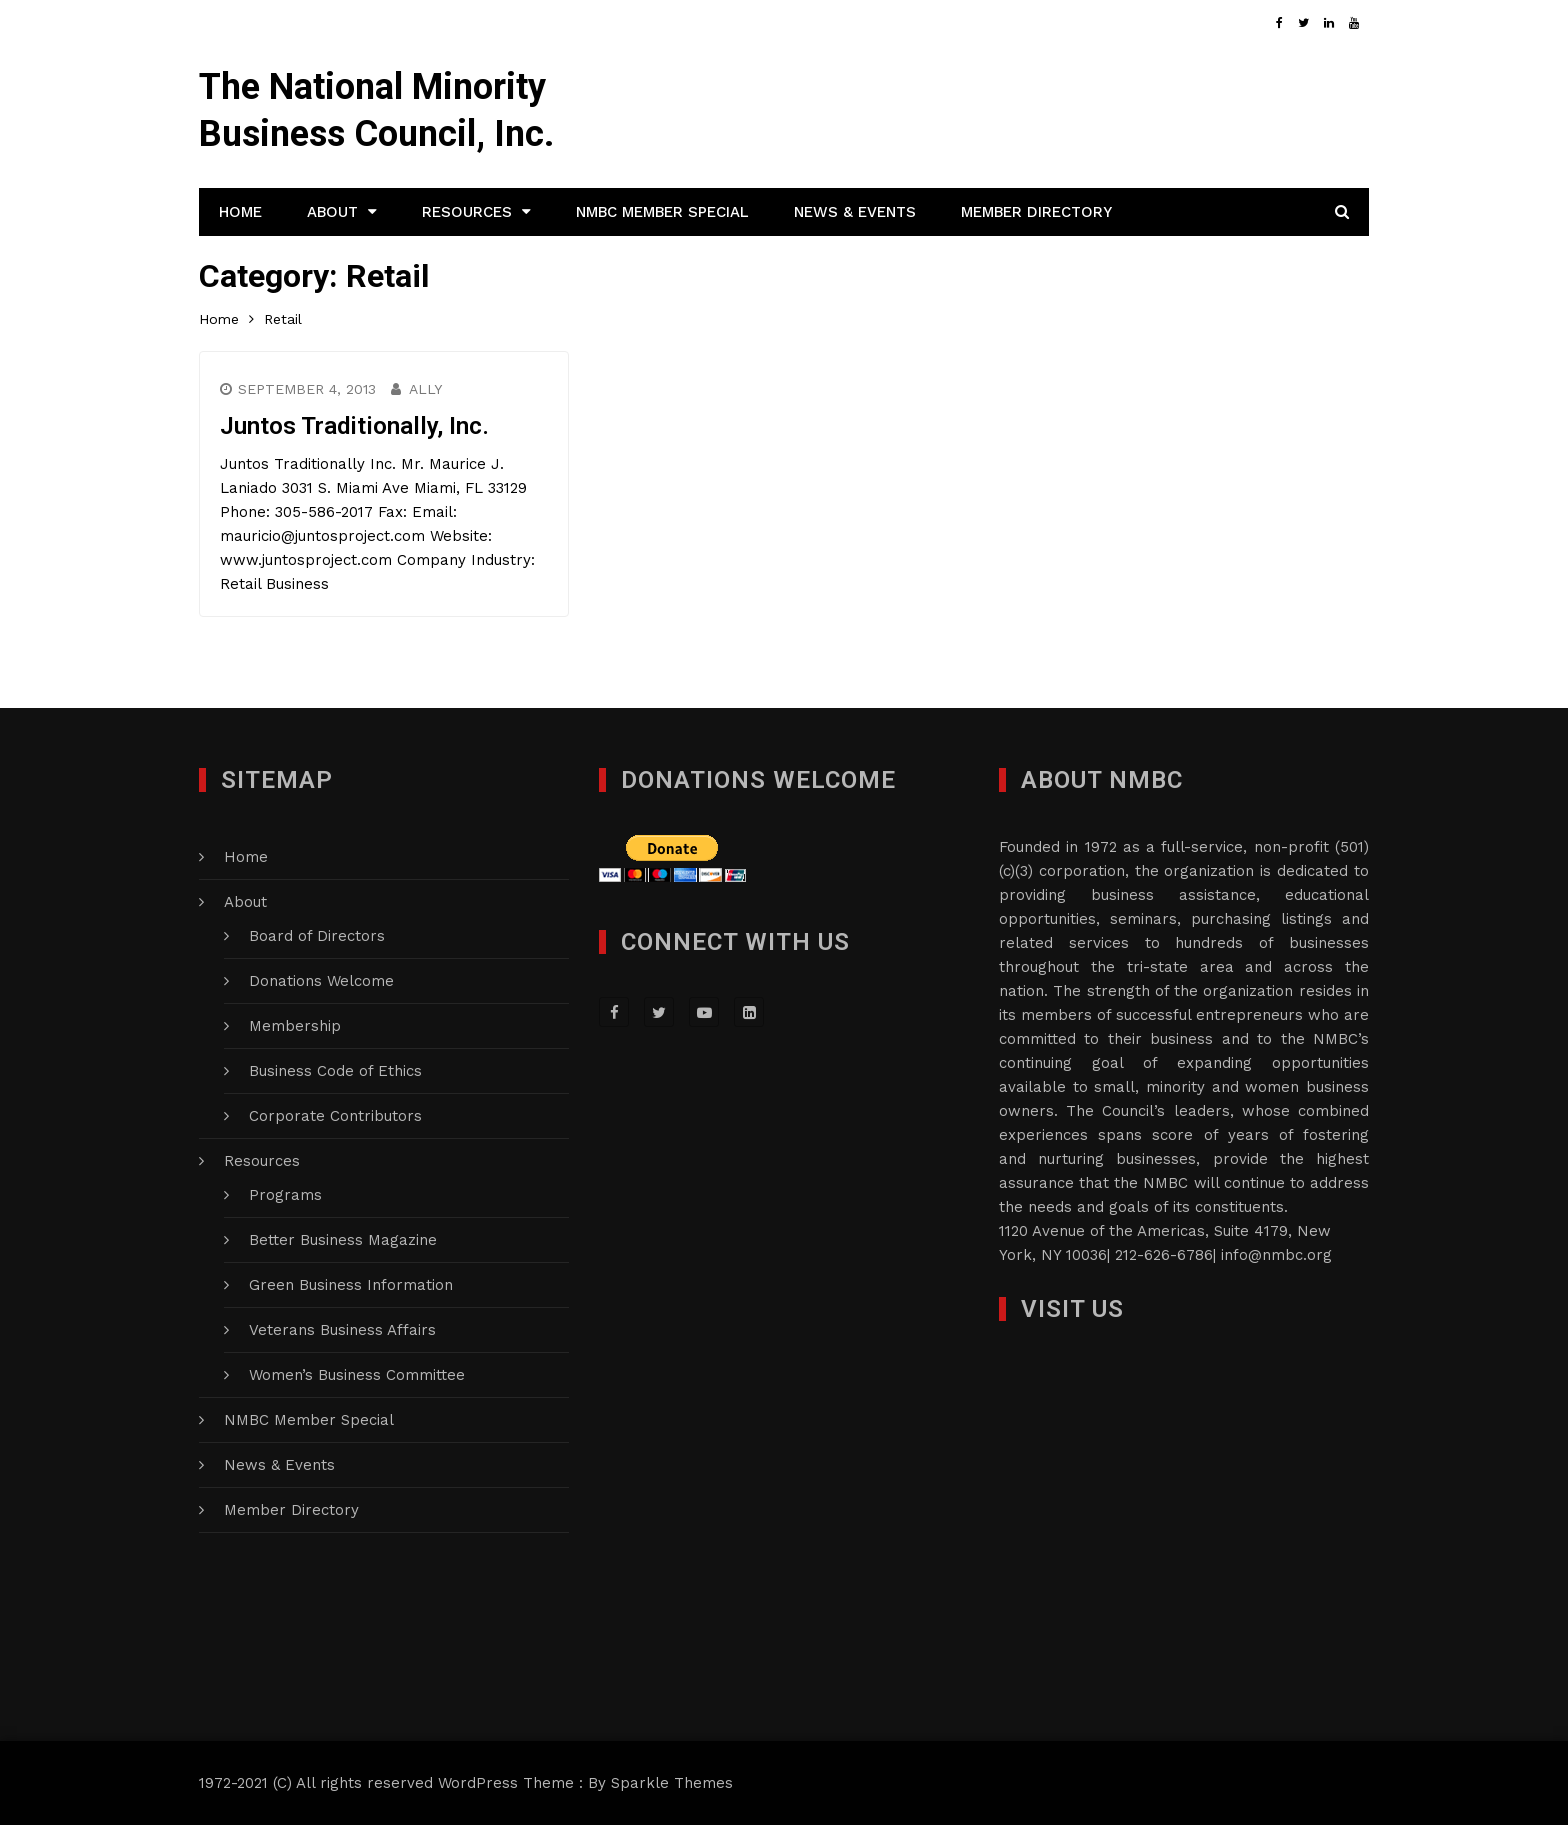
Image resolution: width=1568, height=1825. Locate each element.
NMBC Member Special (662, 212)
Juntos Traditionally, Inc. (354, 426)
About (332, 212)
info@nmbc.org (1276, 1255)
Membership (295, 1026)
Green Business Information (351, 1285)
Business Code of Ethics (335, 1071)
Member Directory (1036, 212)
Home (240, 212)
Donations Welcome (321, 981)
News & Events (855, 212)
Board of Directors (317, 936)
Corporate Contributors (335, 1116)
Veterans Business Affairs (342, 1330)
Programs (285, 1195)
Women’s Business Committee (357, 1375)
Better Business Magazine (343, 1240)
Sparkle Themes (672, 1783)
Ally (425, 389)
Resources (467, 212)
